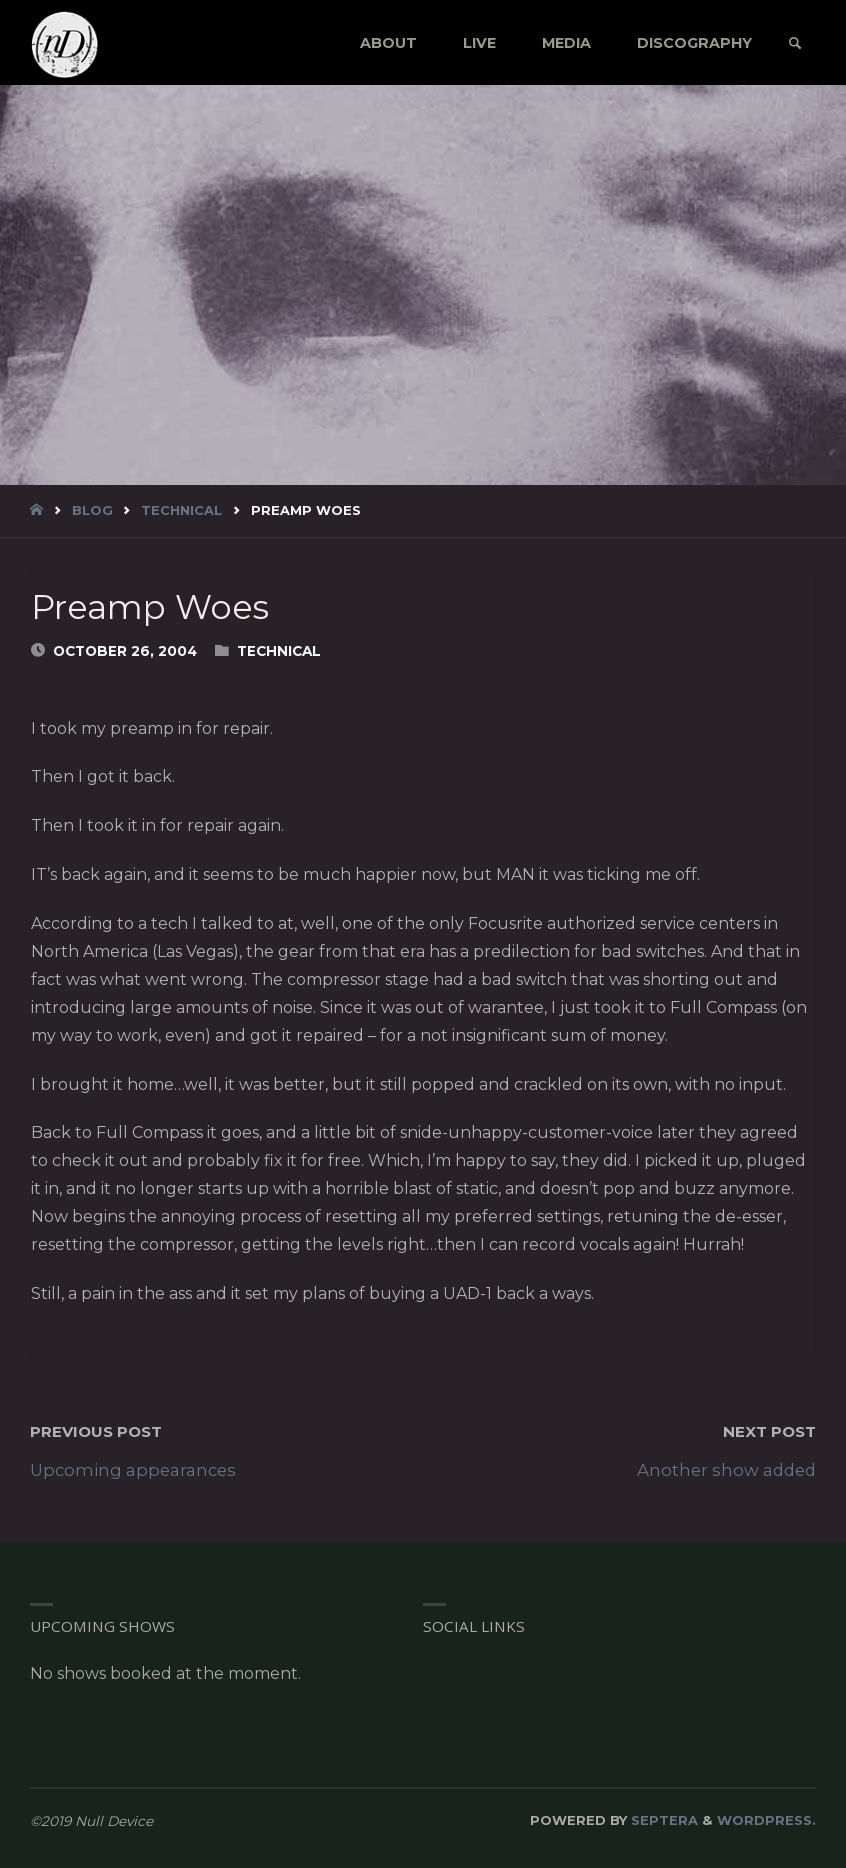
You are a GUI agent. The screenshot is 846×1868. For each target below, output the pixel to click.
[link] (794, 44)
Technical (181, 510)
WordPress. (766, 1820)
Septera (662, 1820)
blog (92, 510)
